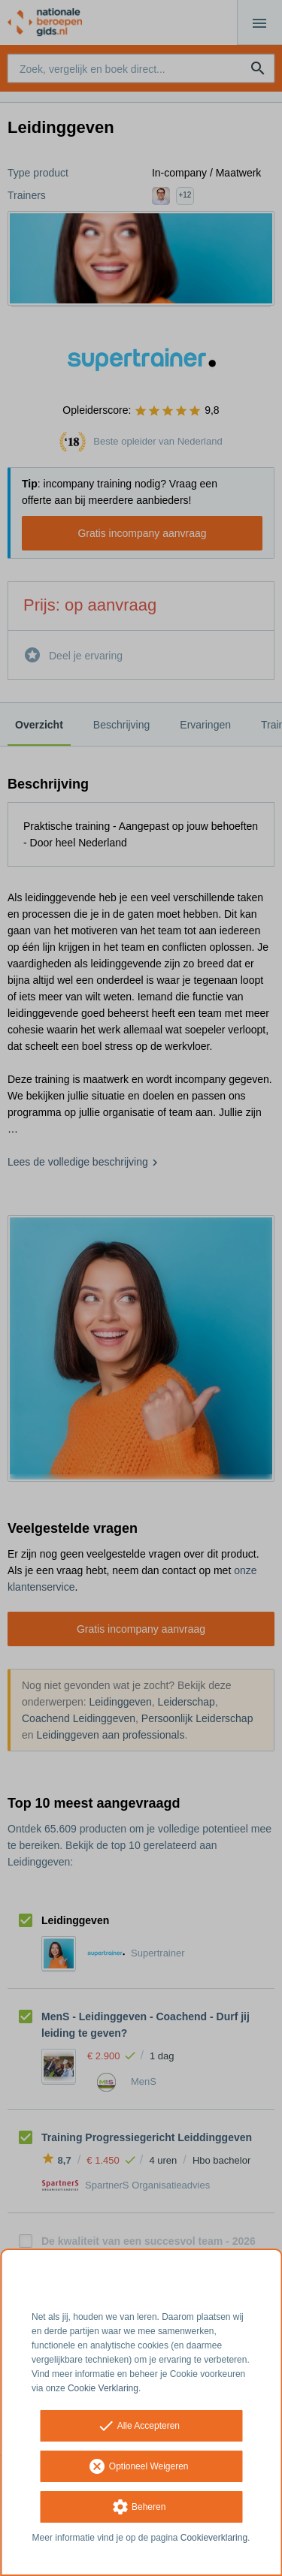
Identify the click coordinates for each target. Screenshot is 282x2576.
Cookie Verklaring (103, 2388)
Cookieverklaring (213, 2537)
